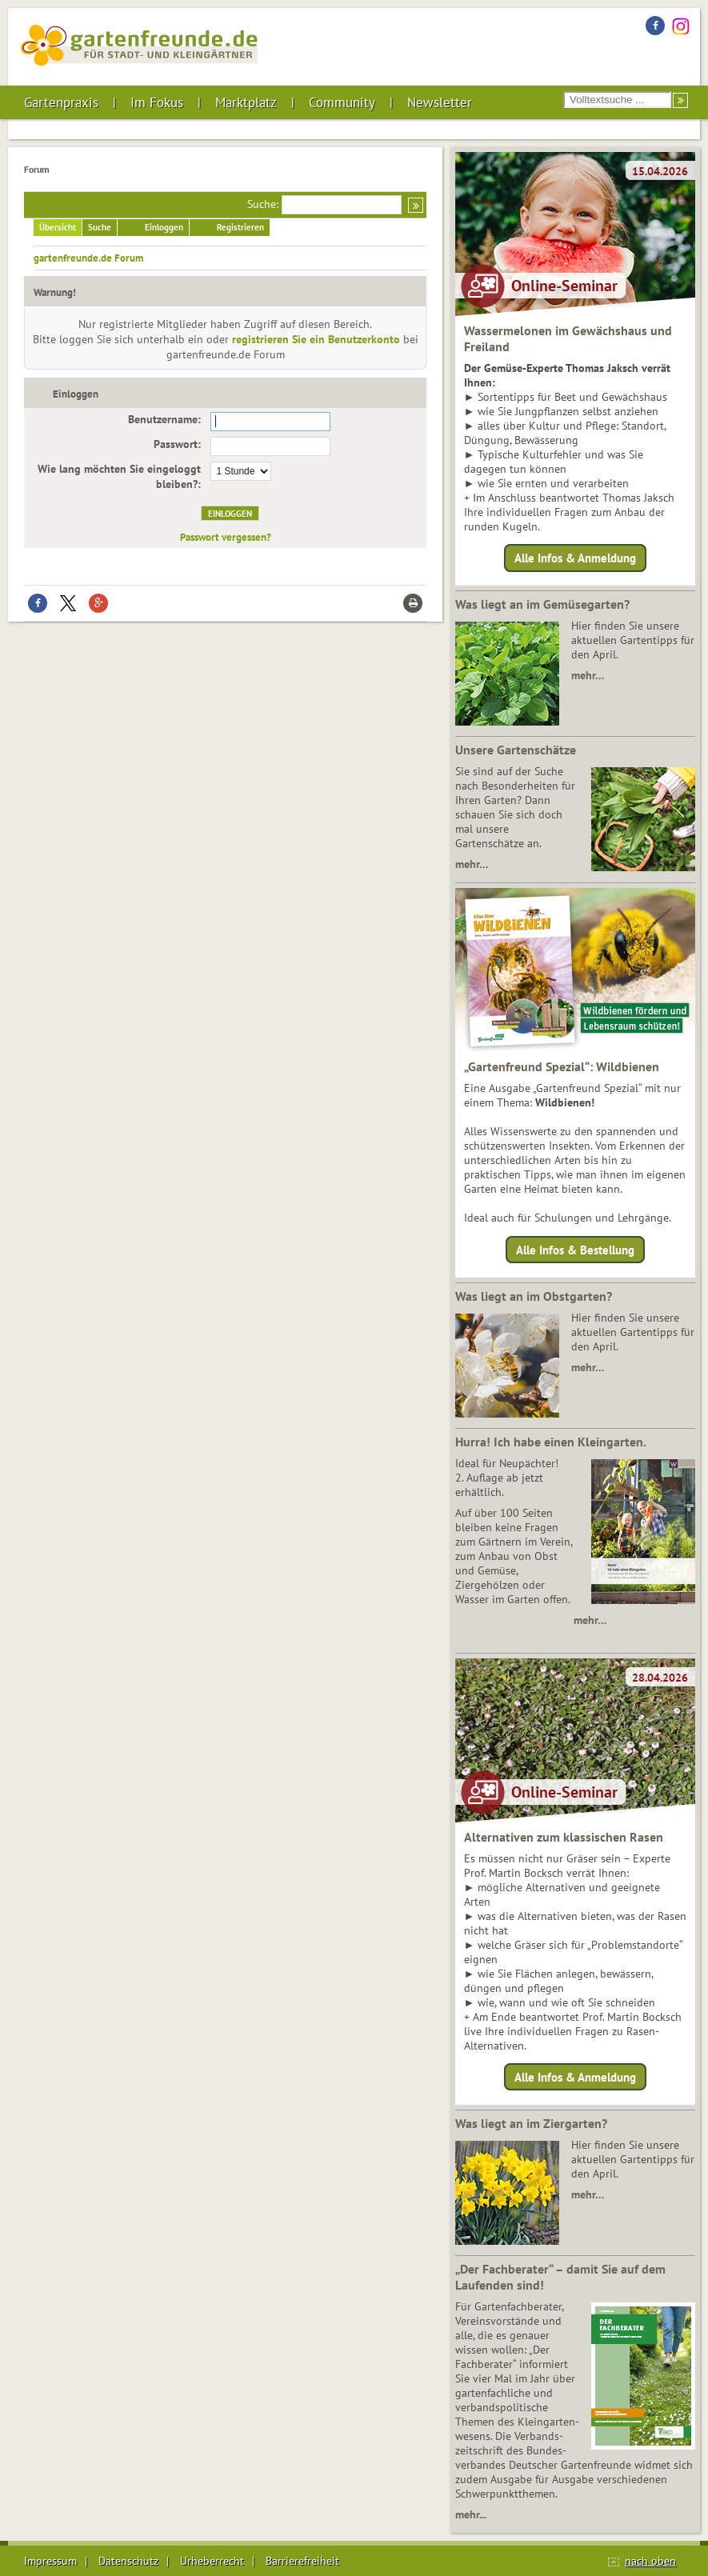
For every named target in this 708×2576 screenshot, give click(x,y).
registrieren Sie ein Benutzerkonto (316, 339)
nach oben (650, 2561)
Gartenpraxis (61, 102)
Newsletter (439, 102)
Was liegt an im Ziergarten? (531, 2123)
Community (342, 102)
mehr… (587, 675)
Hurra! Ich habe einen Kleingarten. (550, 1442)
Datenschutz (128, 2561)
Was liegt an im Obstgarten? (533, 1296)
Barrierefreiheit (302, 2561)
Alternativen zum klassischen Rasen (563, 1837)
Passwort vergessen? (225, 536)
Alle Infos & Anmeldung (575, 558)
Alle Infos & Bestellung (575, 1249)
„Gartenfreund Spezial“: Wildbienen (561, 1066)
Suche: (262, 204)
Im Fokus (156, 102)
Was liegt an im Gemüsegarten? (542, 604)
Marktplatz (246, 102)
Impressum (50, 2561)
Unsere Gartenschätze (515, 750)
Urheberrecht (212, 2561)
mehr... (470, 2514)
